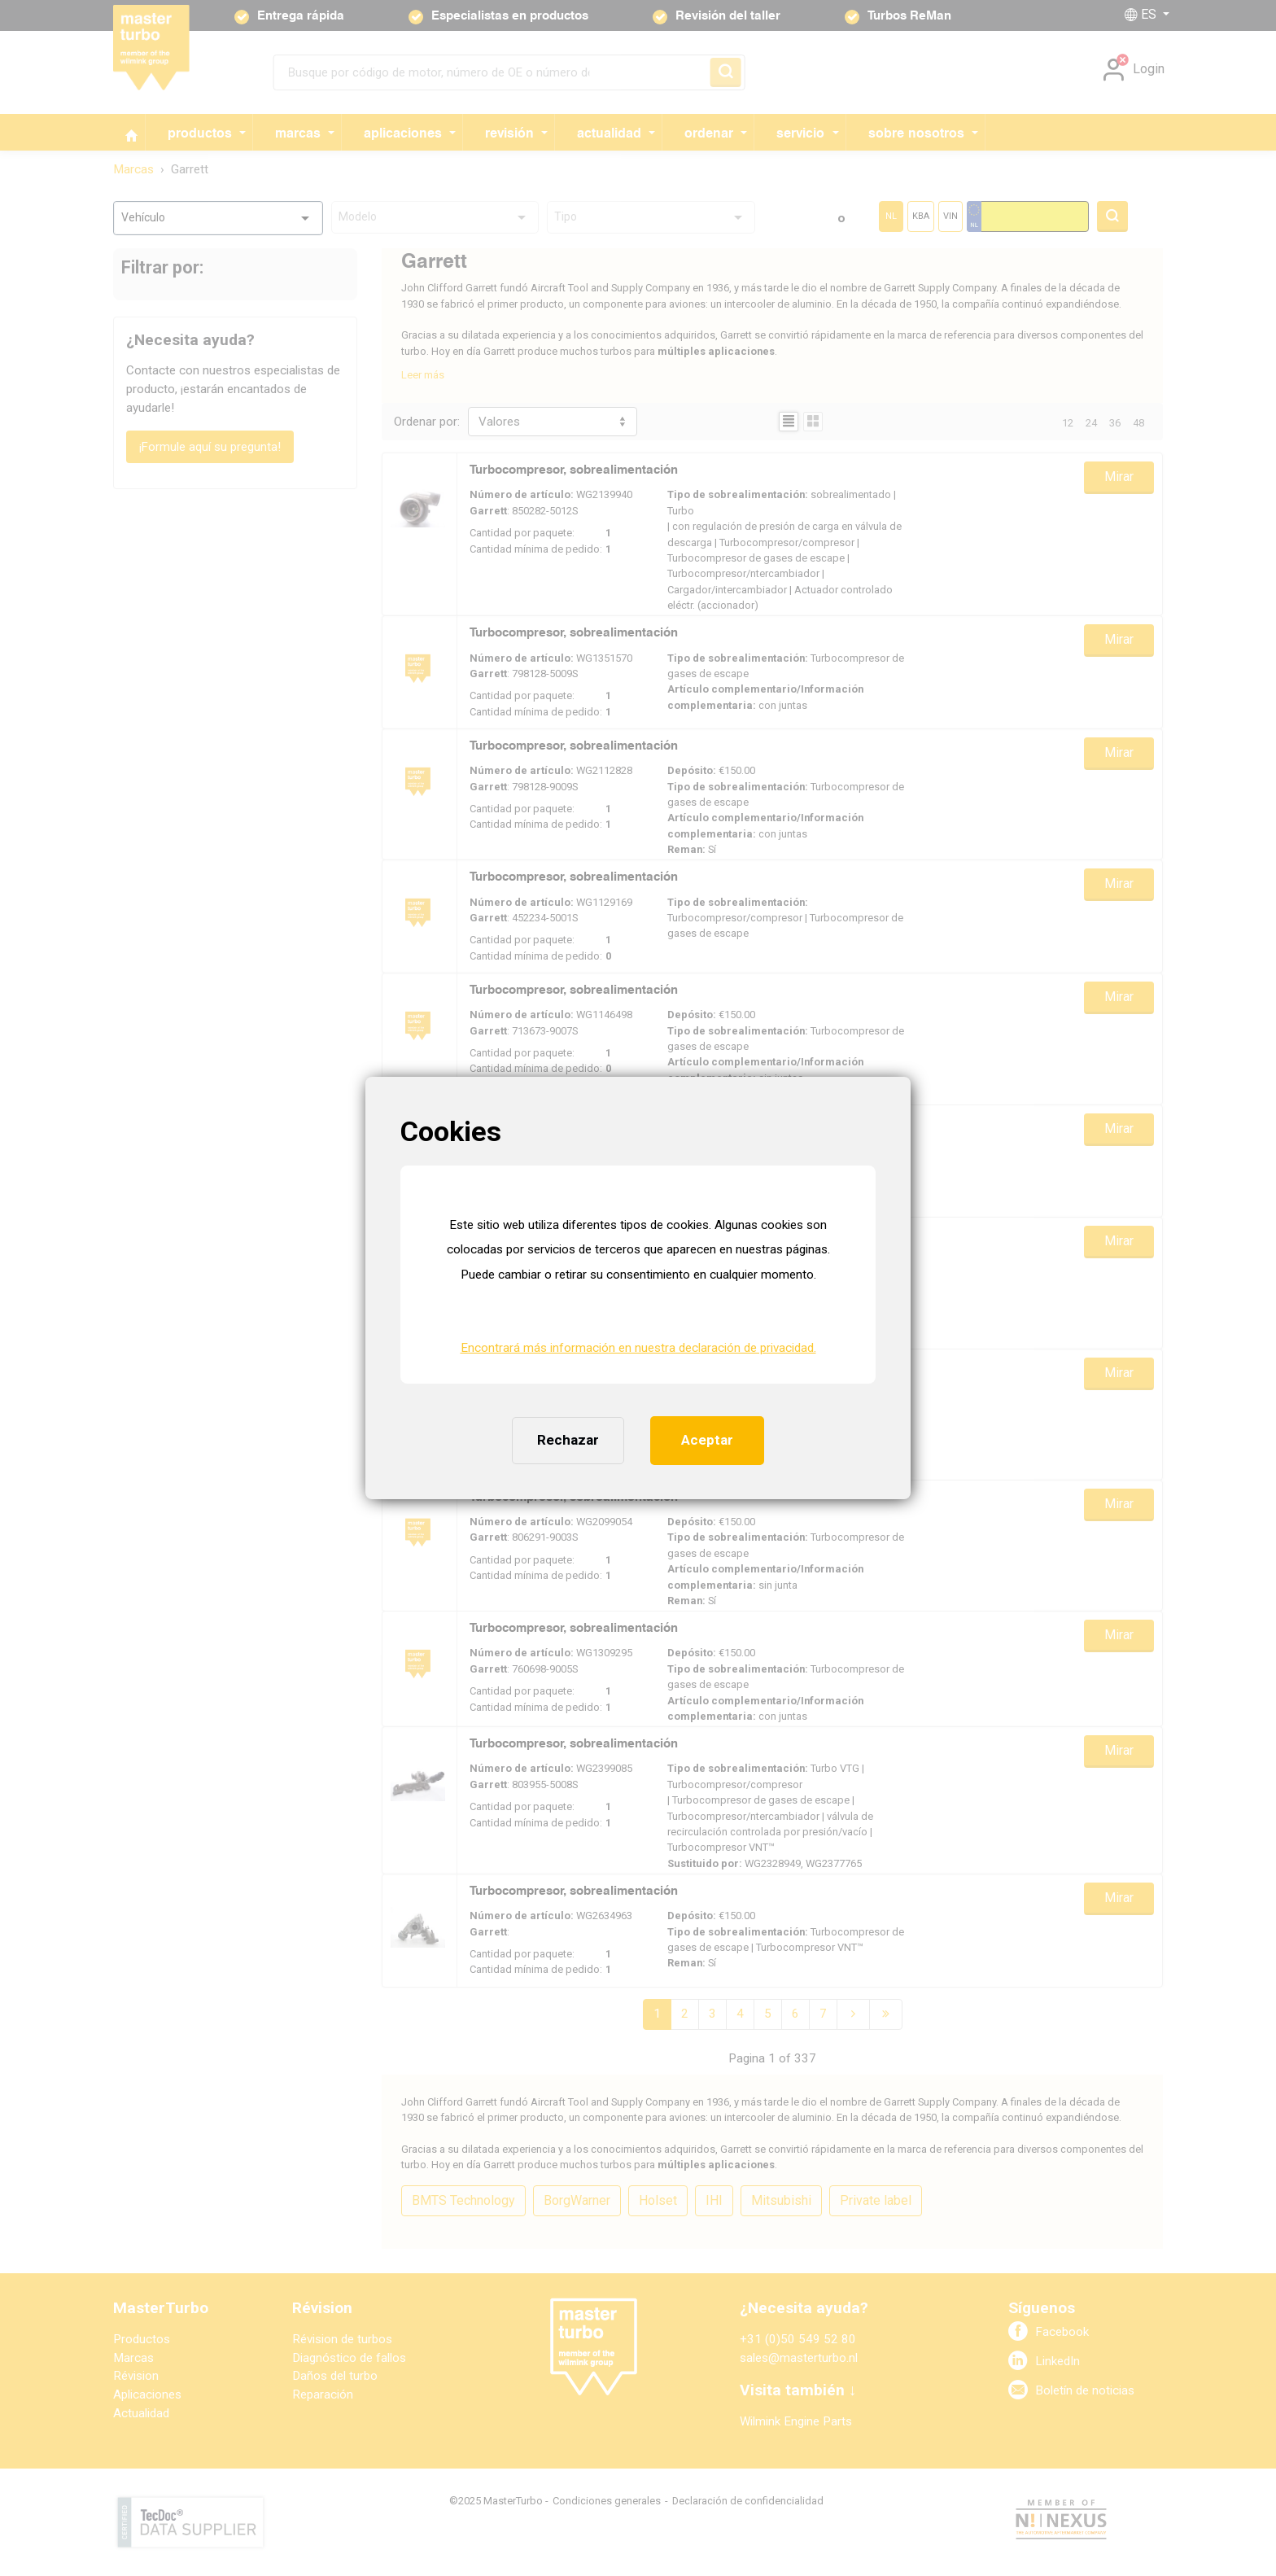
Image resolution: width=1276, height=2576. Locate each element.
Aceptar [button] (707, 1440)
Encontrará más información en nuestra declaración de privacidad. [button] (638, 1347)
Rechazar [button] (568, 1440)
